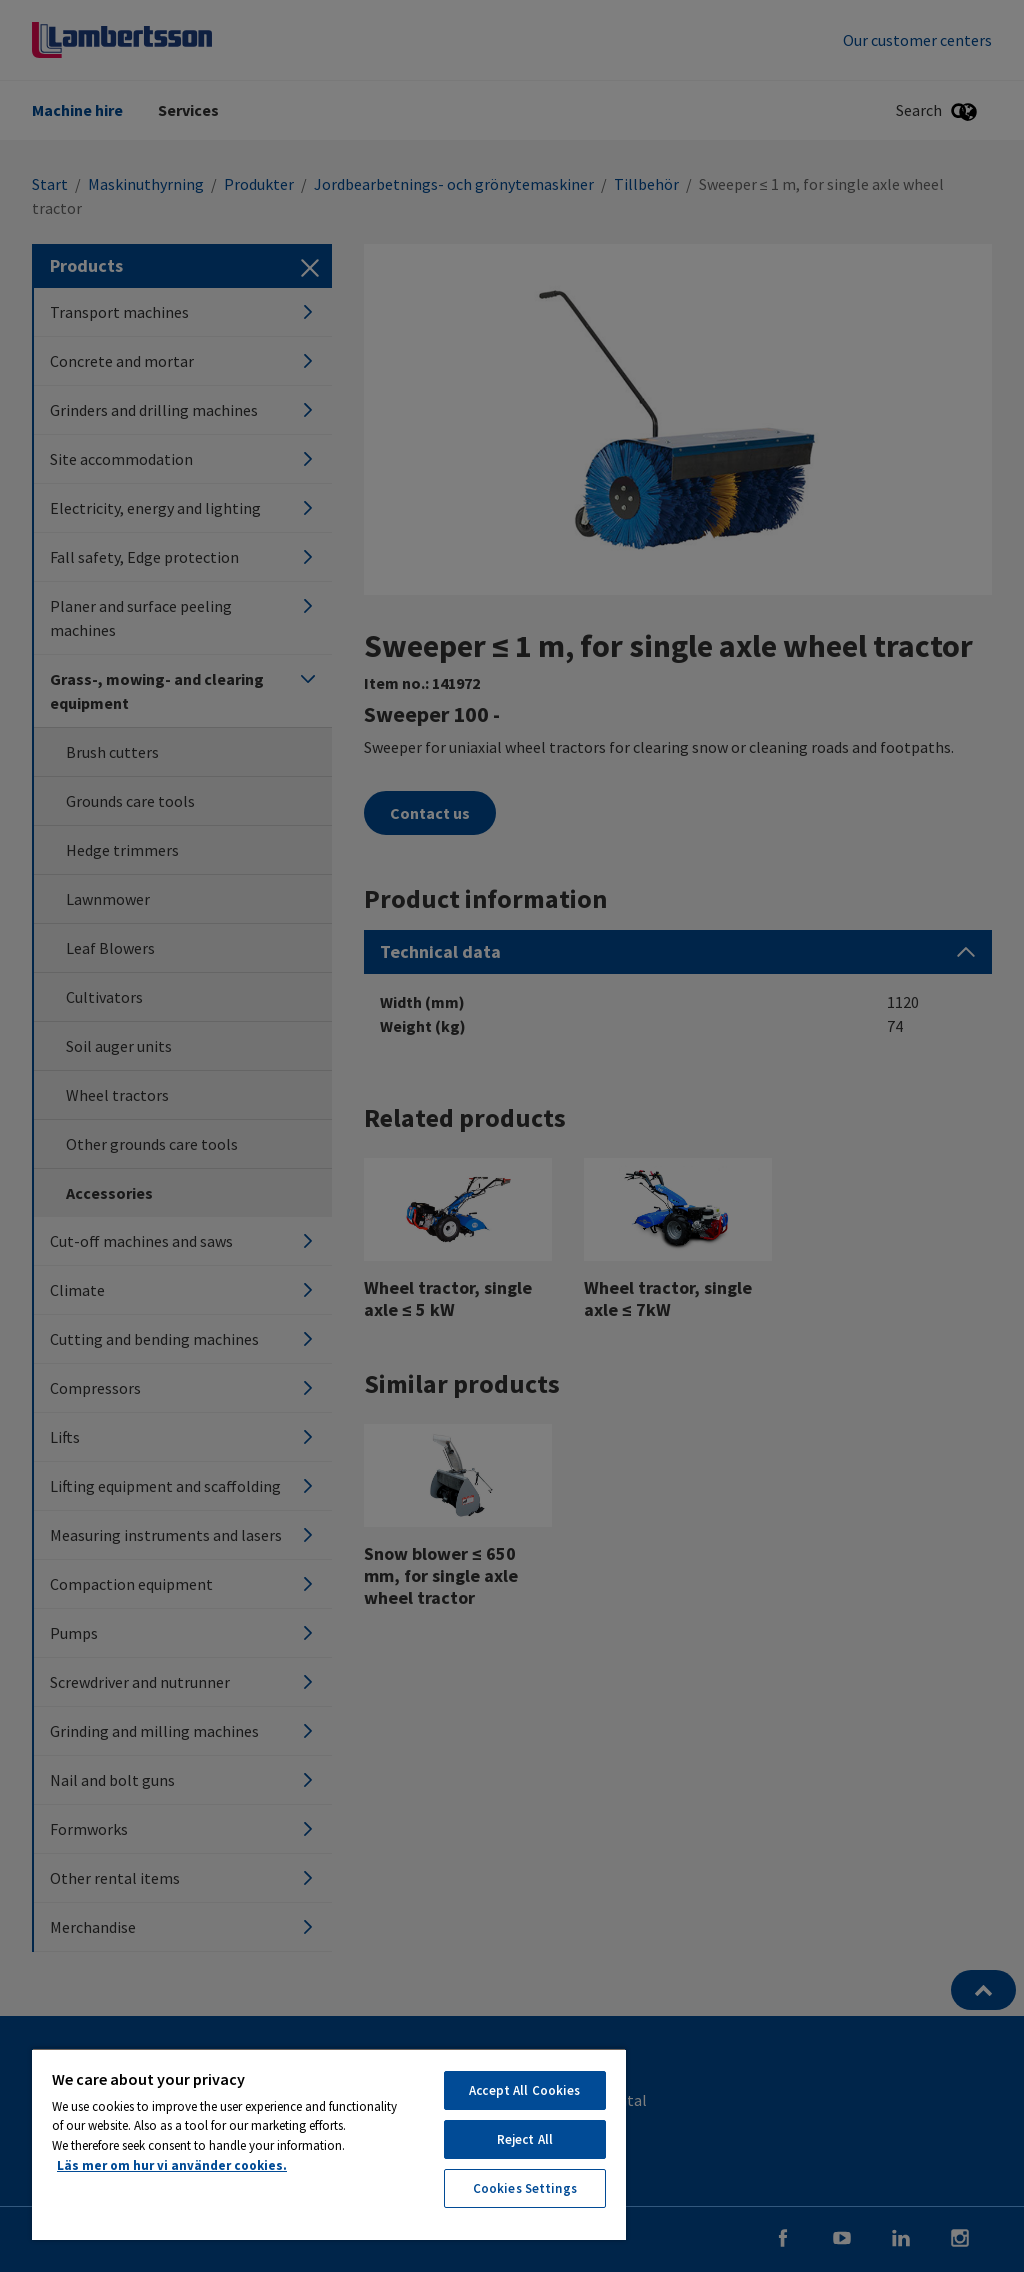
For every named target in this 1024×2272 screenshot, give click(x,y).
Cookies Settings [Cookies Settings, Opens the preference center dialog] (525, 2188)
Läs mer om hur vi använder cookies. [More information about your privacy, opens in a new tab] (172, 2165)
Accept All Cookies (524, 2090)
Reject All (525, 2139)
